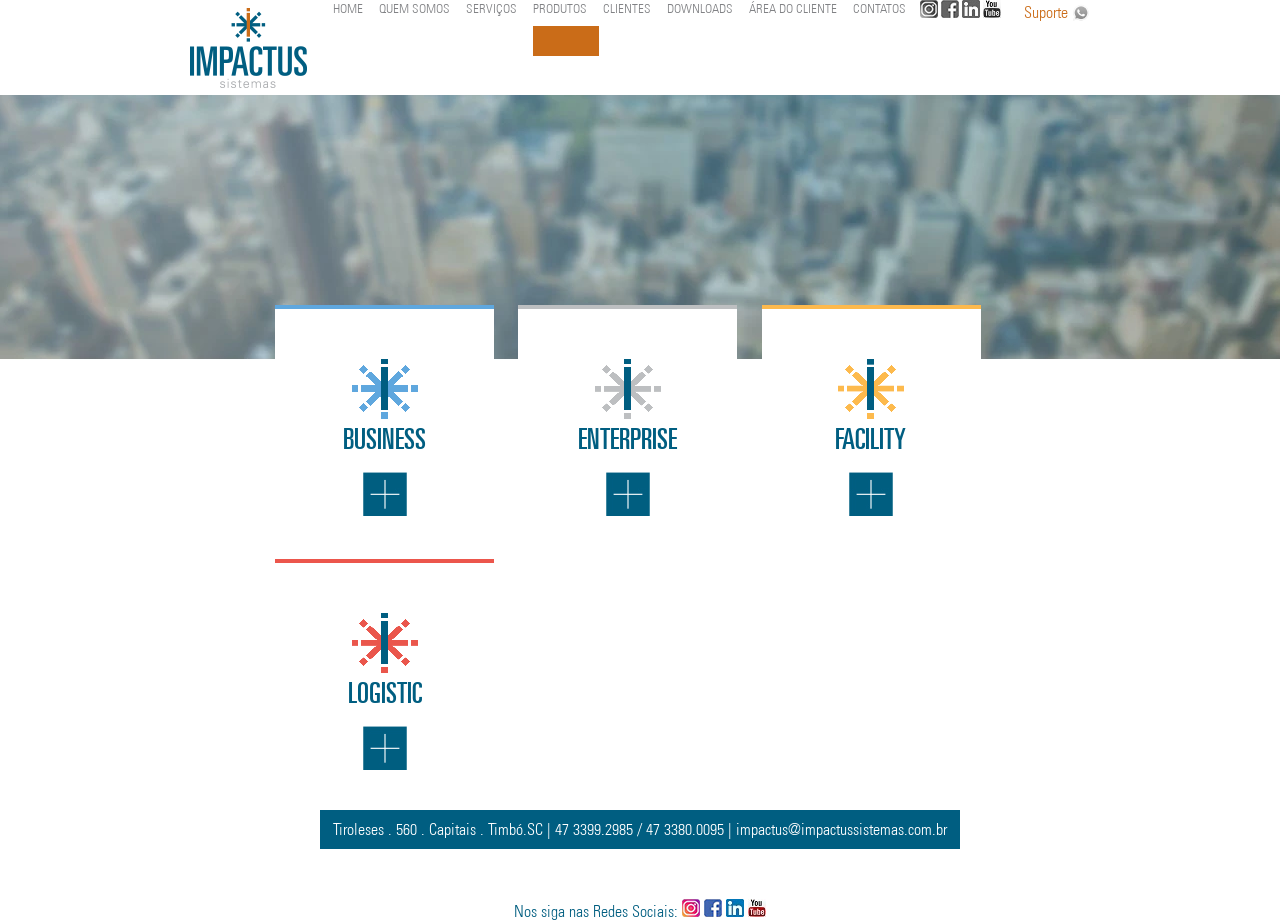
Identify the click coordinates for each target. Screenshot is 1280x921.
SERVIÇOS (491, 8)
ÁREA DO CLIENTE (793, 8)
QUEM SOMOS (414, 8)
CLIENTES (627, 8)
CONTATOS (879, 8)
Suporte (1057, 12)
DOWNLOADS (700, 8)
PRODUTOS (560, 8)
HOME (348, 8)
